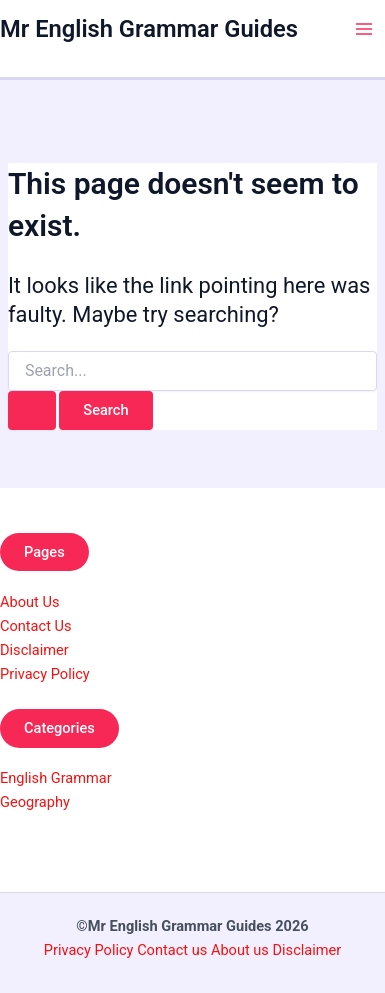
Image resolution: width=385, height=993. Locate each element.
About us (240, 950)
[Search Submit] (32, 410)
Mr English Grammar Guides (149, 29)
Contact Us (36, 626)
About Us (29, 602)
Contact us (174, 950)
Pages (44, 552)
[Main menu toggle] (364, 29)
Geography (35, 802)
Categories (59, 728)
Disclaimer (34, 650)
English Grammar (56, 778)
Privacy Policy (45, 674)
